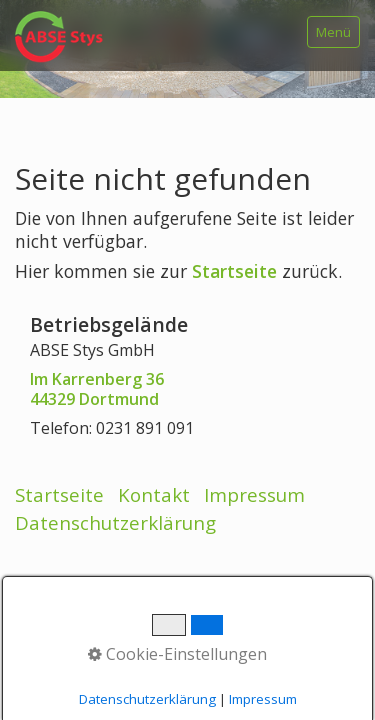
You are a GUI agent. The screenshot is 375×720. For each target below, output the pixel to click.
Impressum (254, 494)
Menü (333, 32)
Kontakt (154, 494)
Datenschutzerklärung (115, 522)
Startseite (234, 271)
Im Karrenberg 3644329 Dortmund (97, 389)
